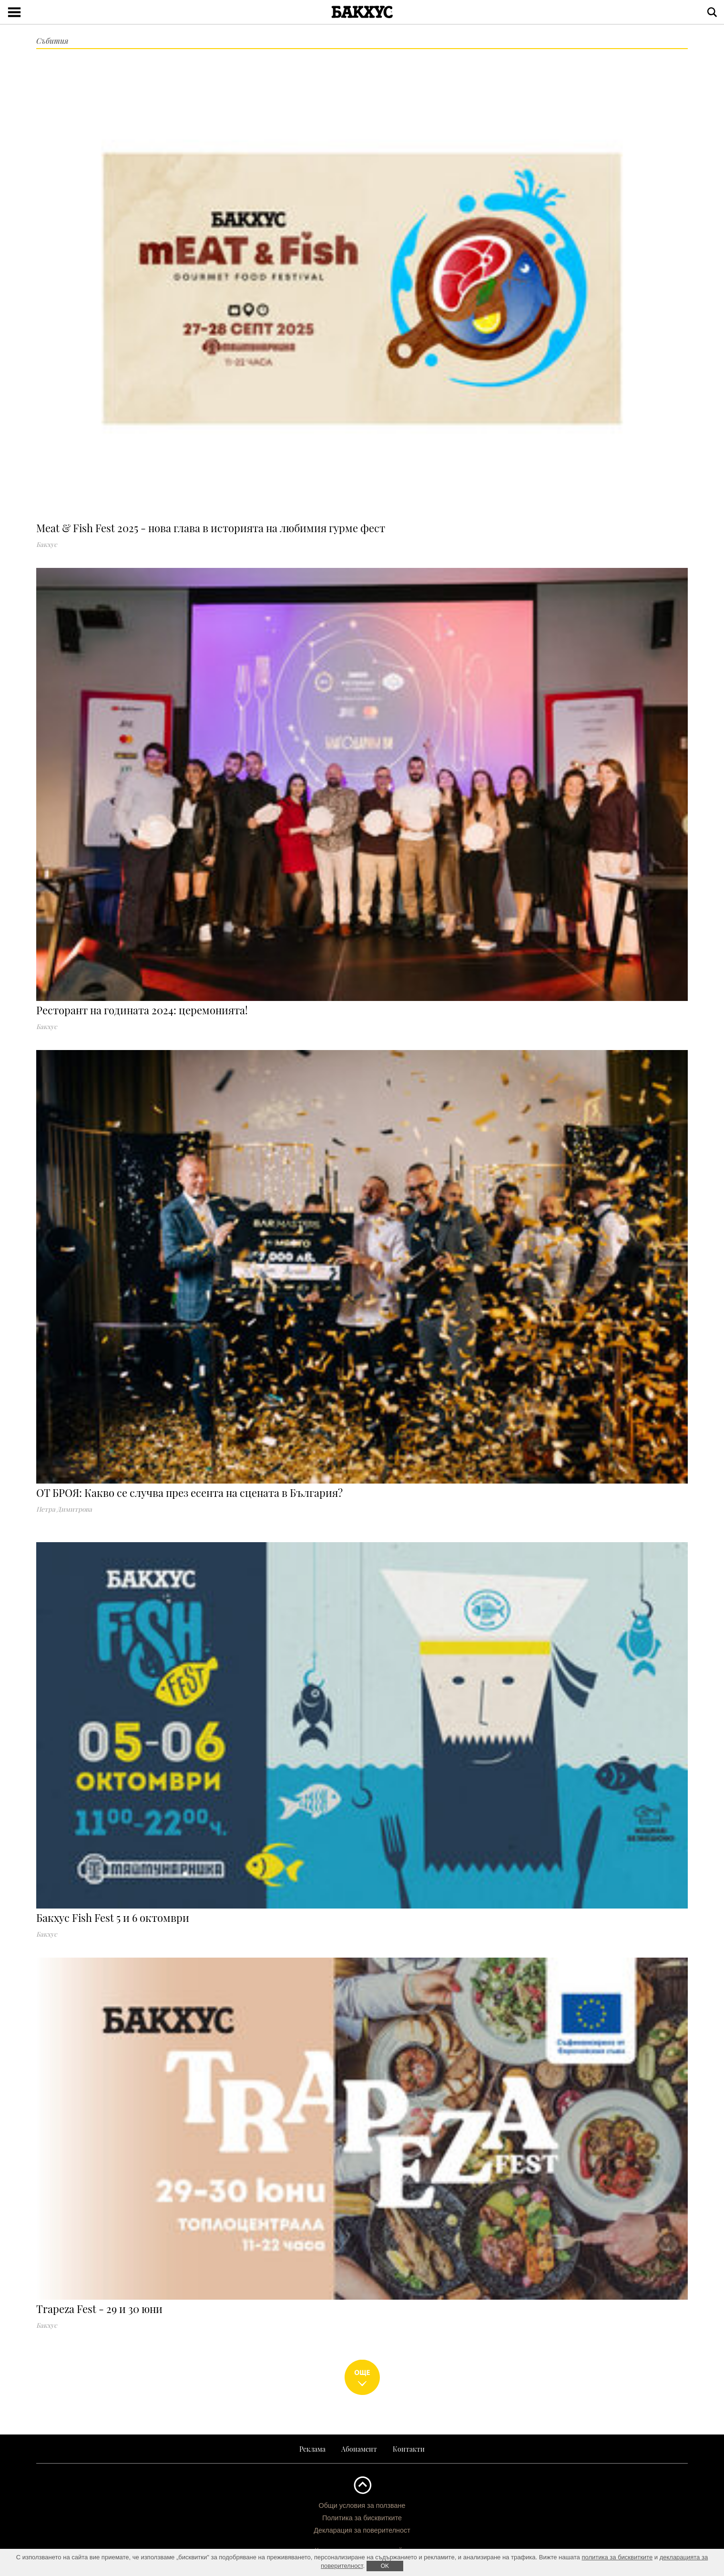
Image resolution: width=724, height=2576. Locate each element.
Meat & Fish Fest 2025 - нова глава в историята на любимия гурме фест (210, 528)
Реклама (312, 2449)
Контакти (409, 2449)
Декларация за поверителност (362, 2530)
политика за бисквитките (617, 2557)
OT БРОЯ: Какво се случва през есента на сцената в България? (189, 1492)
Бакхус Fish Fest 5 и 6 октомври (112, 1917)
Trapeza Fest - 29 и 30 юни (99, 2309)
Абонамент (359, 2449)
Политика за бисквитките (362, 2518)
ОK (385, 2566)
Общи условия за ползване (361, 2505)
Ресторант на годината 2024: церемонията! (142, 1010)
